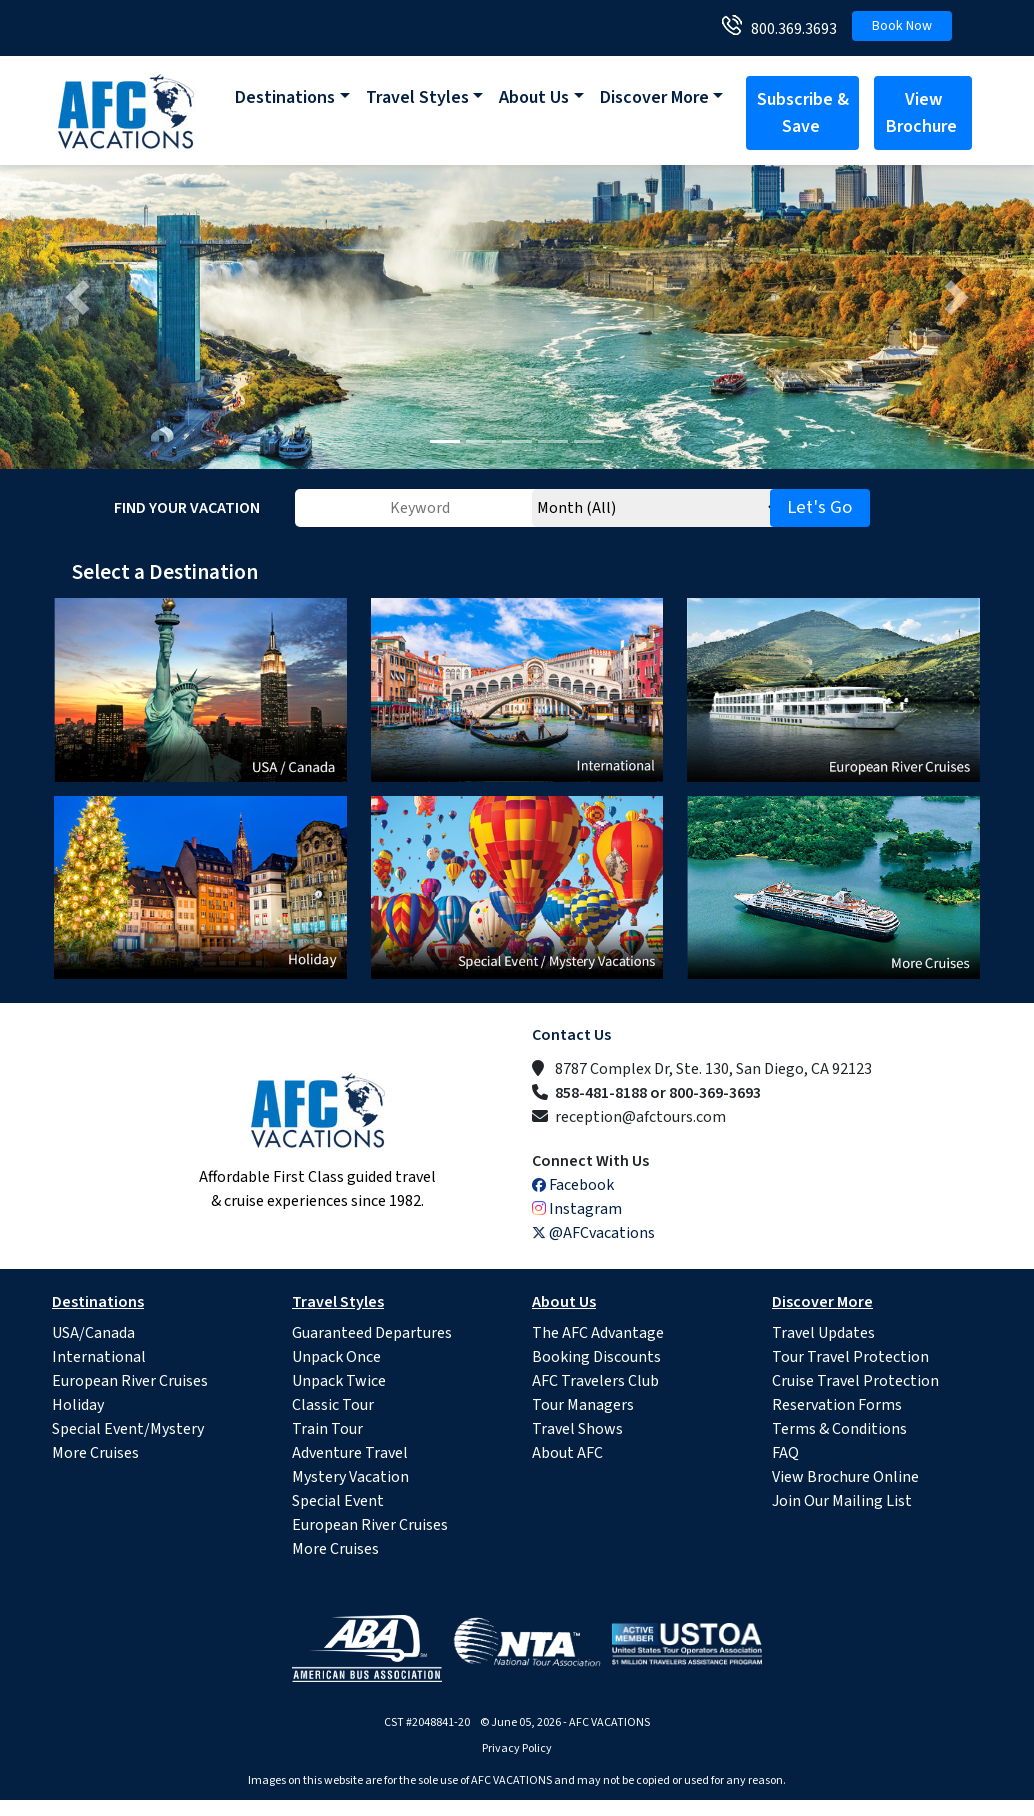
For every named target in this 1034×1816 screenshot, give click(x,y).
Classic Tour (333, 1405)
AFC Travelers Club (595, 1381)
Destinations (285, 97)
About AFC (567, 1453)
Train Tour (327, 1429)
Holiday (78, 1405)
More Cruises (95, 1453)
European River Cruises (130, 1381)
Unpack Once (336, 1357)
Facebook (573, 1185)
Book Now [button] (902, 26)
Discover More (654, 97)
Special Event (338, 1501)
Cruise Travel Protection (855, 1381)
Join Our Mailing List (842, 1501)
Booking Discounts (596, 1357)
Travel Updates (823, 1333)
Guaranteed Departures (372, 1333)
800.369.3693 (789, 29)
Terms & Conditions (839, 1429)
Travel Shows (577, 1429)
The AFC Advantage (598, 1333)
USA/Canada (93, 1333)
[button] (77, 297)
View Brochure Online (845, 1477)
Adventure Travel (350, 1453)
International (99, 1357)
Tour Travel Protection (850, 1357)
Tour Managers (583, 1405)
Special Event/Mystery (128, 1429)
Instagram (577, 1209)
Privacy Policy (517, 1748)
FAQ (785, 1453)
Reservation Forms (837, 1405)
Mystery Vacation (350, 1477)
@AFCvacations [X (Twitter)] (593, 1233)
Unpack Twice (339, 1381)
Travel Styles (417, 97)
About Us (534, 97)
